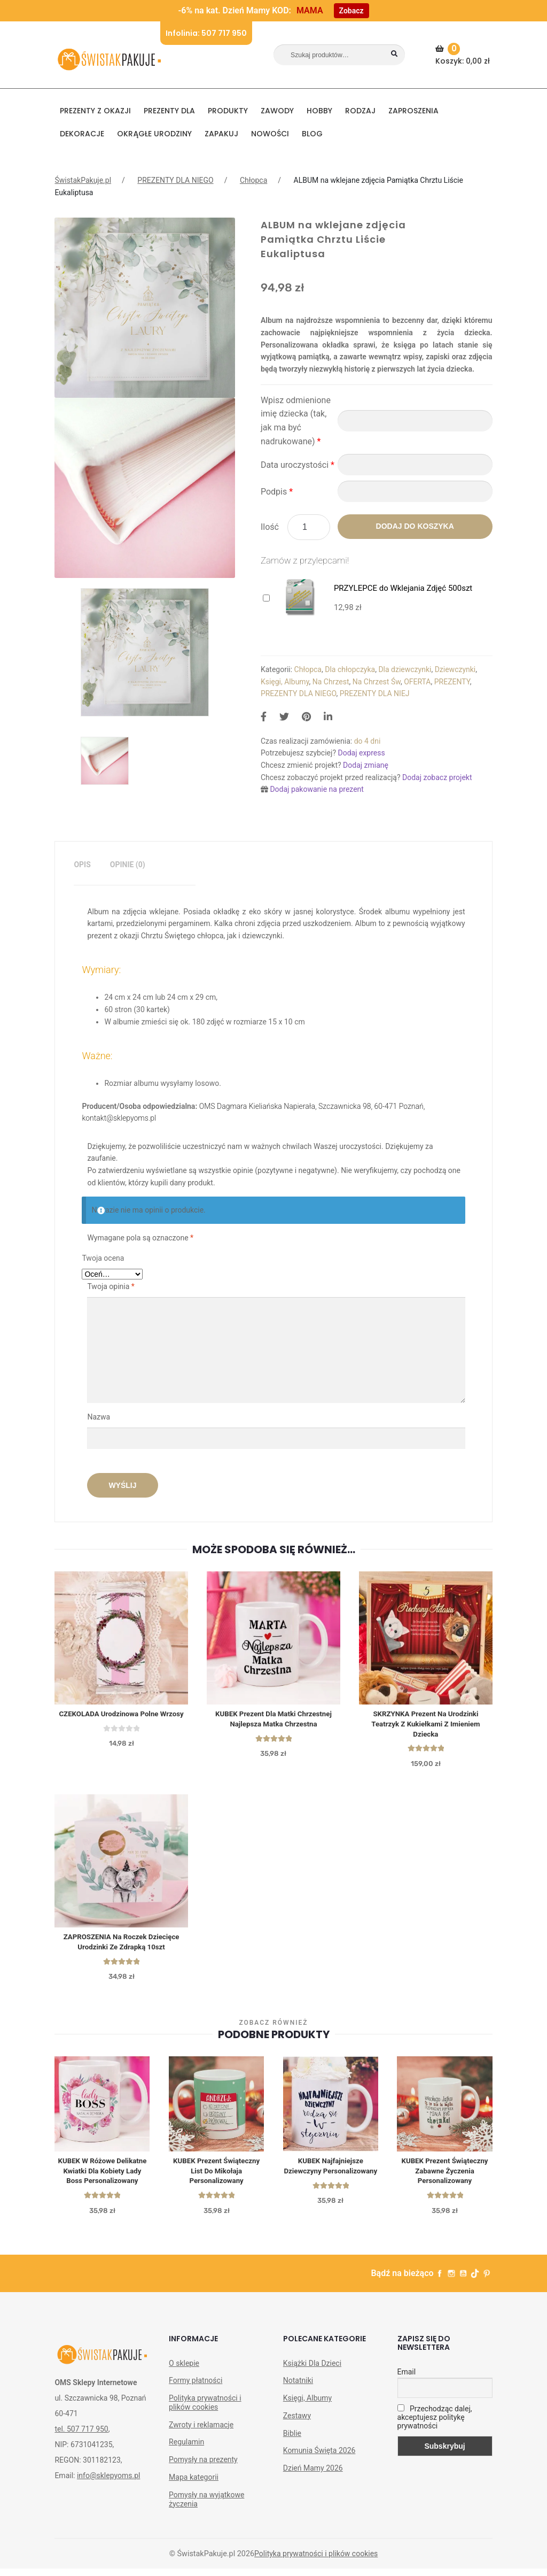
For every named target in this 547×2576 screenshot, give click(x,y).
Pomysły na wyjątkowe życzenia (206, 2507)
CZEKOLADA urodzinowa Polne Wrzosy (121, 1714)
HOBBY (319, 110)
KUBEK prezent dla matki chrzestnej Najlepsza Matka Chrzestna (273, 1720)
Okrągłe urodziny (154, 133)
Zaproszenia (413, 110)
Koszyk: (464, 54)
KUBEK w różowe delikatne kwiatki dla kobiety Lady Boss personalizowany (102, 2177)
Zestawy (297, 2423)
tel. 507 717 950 (81, 2436)
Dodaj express (361, 753)
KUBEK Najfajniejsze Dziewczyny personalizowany (330, 2177)
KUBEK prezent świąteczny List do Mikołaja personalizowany (216, 2177)
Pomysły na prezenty (203, 2467)
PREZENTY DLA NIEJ (375, 693)
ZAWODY (277, 110)
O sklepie (184, 2370)
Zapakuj (221, 133)
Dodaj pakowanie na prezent (317, 789)
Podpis (277, 492)
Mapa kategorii (193, 2484)
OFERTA (417, 681)
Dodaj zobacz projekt (437, 777)
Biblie (292, 2440)
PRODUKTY (228, 110)
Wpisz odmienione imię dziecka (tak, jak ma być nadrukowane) (296, 421)
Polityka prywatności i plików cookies (205, 2410)
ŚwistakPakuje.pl (82, 180)
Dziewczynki (455, 669)
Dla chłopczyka (350, 669)
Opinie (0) (127, 864)
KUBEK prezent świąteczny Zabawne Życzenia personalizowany (444, 2177)
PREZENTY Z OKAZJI (95, 110)
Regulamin (186, 2449)
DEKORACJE (82, 133)
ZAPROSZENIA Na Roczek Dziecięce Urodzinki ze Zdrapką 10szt (121, 1945)
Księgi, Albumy (285, 681)
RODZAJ (360, 110)
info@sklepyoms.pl (108, 2483)
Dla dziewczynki (404, 669)
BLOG (312, 133)
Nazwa (99, 1417)
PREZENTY (452, 681)
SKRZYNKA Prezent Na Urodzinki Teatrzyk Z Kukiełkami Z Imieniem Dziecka (426, 1725)
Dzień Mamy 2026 (313, 2475)
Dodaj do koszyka (415, 526)
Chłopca (253, 180)
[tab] (82, 865)
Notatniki (298, 2388)
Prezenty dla (169, 110)
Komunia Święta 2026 (319, 2458)
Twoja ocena (103, 1258)
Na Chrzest (330, 681)
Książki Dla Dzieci (312, 2370)
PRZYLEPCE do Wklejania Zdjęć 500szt (403, 588)
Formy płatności (195, 2388)
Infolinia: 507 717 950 (206, 33)
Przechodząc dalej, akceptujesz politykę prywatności (434, 2424)
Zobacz (351, 10)
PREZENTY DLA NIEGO (175, 180)
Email (406, 2379)
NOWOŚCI (270, 133)
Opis (82, 864)
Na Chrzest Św (377, 681)
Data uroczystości (297, 465)
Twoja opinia (110, 1286)
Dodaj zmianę (365, 765)
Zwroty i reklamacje (201, 2431)
